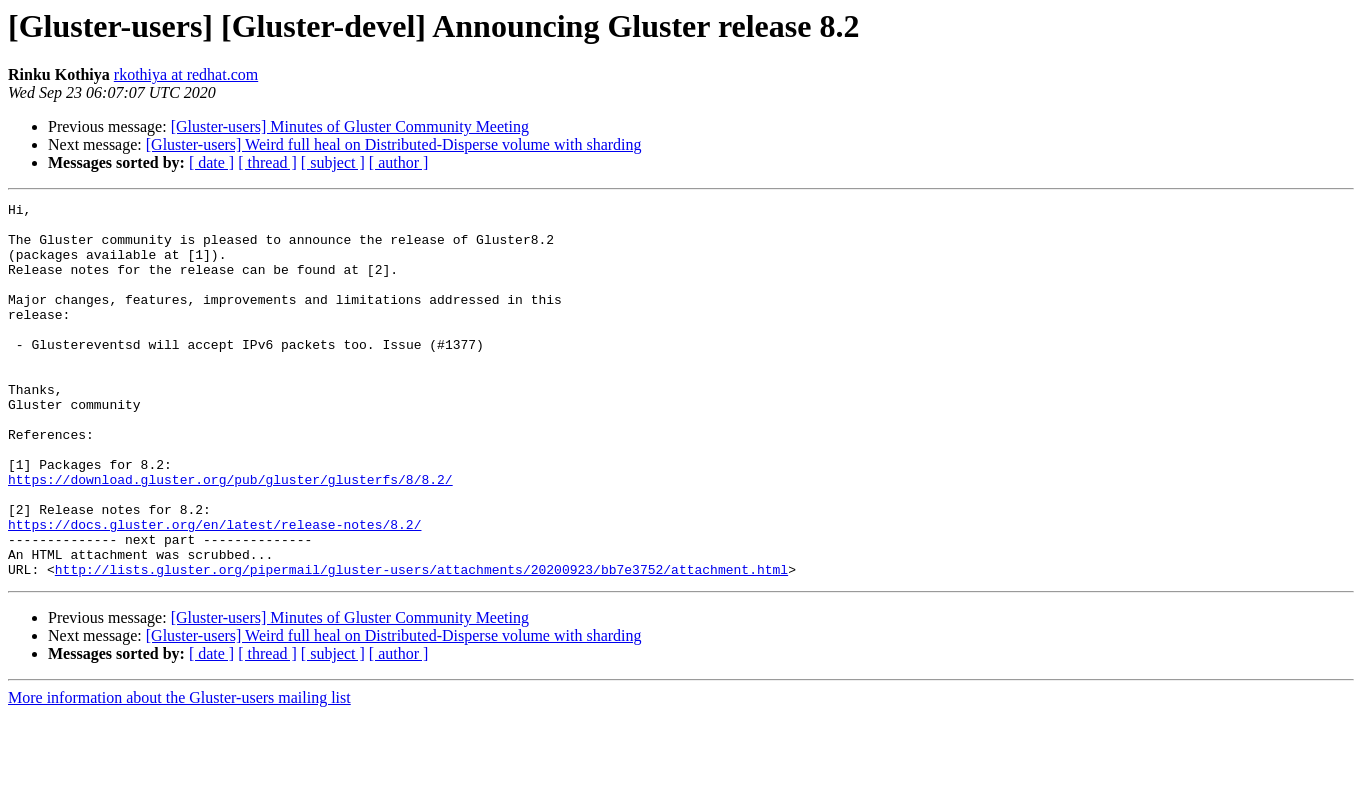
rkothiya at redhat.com (186, 74)
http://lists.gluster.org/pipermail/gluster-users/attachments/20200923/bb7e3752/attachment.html (421, 644)
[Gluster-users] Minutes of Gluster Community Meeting (350, 126)
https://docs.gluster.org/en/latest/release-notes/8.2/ (214, 590)
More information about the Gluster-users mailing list (179, 772)
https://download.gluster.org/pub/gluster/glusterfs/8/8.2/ (230, 536)
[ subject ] (333, 162)
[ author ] (399, 162)
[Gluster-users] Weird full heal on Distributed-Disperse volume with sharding (394, 144)
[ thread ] (267, 162)
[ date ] (211, 162)
